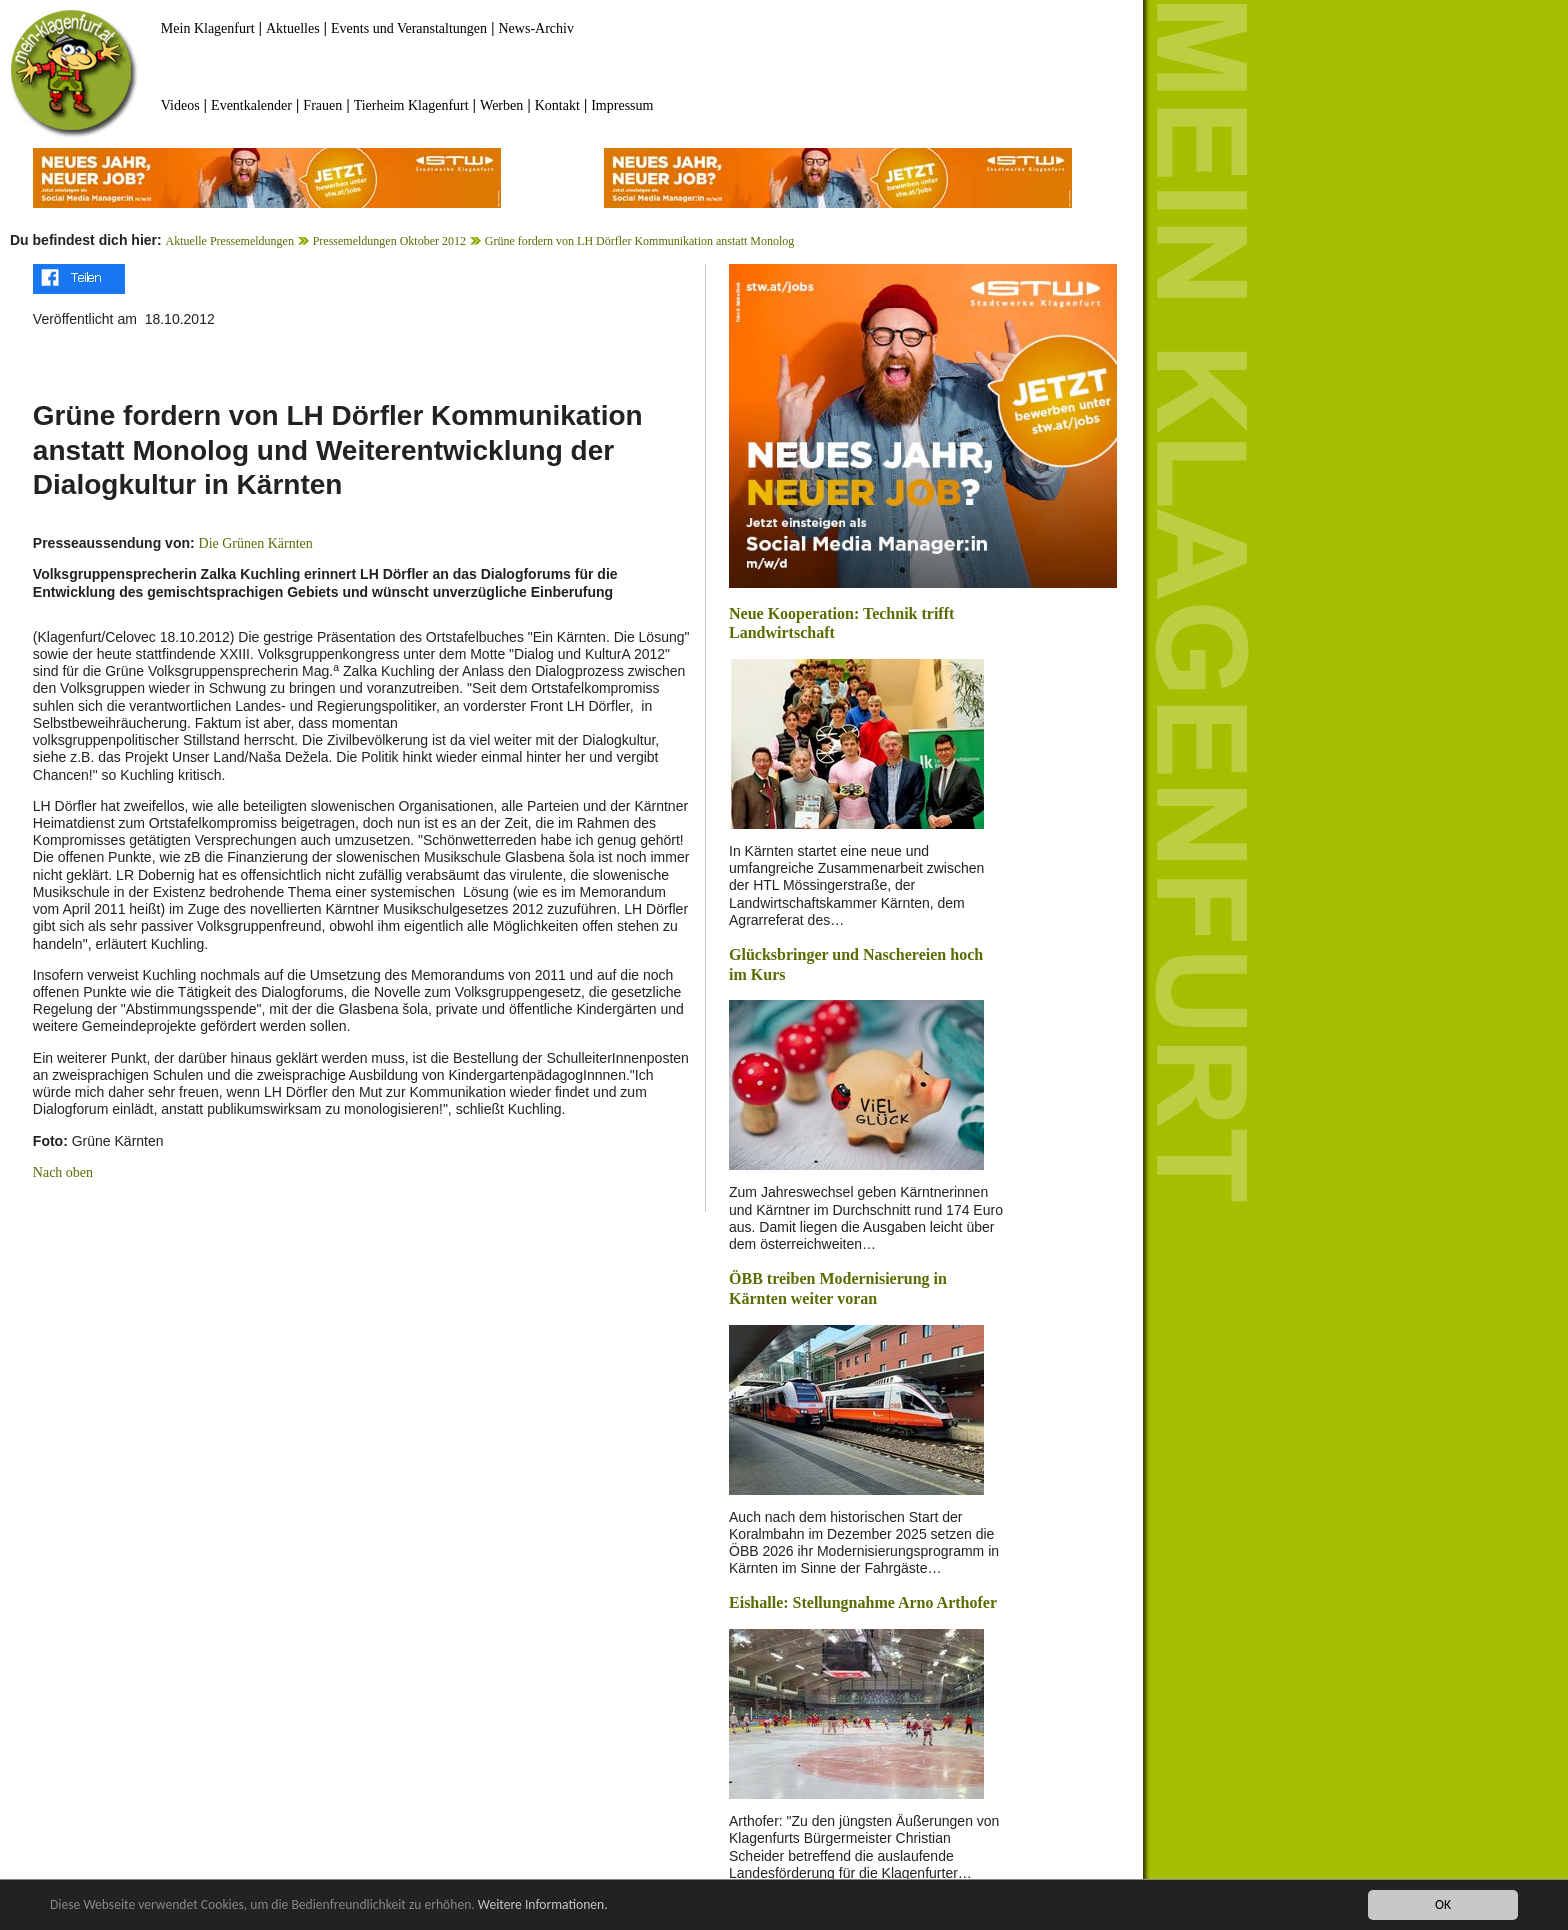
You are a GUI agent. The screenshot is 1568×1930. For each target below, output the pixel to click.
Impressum (622, 105)
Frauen (322, 105)
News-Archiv (536, 28)
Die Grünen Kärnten (256, 543)
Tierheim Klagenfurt (411, 105)
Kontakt (557, 105)
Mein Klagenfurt (208, 28)
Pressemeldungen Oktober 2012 (389, 241)
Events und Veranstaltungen (409, 28)
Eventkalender (251, 105)
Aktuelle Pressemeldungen (230, 241)
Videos (180, 105)
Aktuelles (293, 28)
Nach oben (63, 1172)
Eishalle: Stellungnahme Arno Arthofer (863, 1602)
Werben (501, 105)
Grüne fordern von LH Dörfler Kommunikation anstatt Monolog (640, 241)
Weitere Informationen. (543, 1905)
